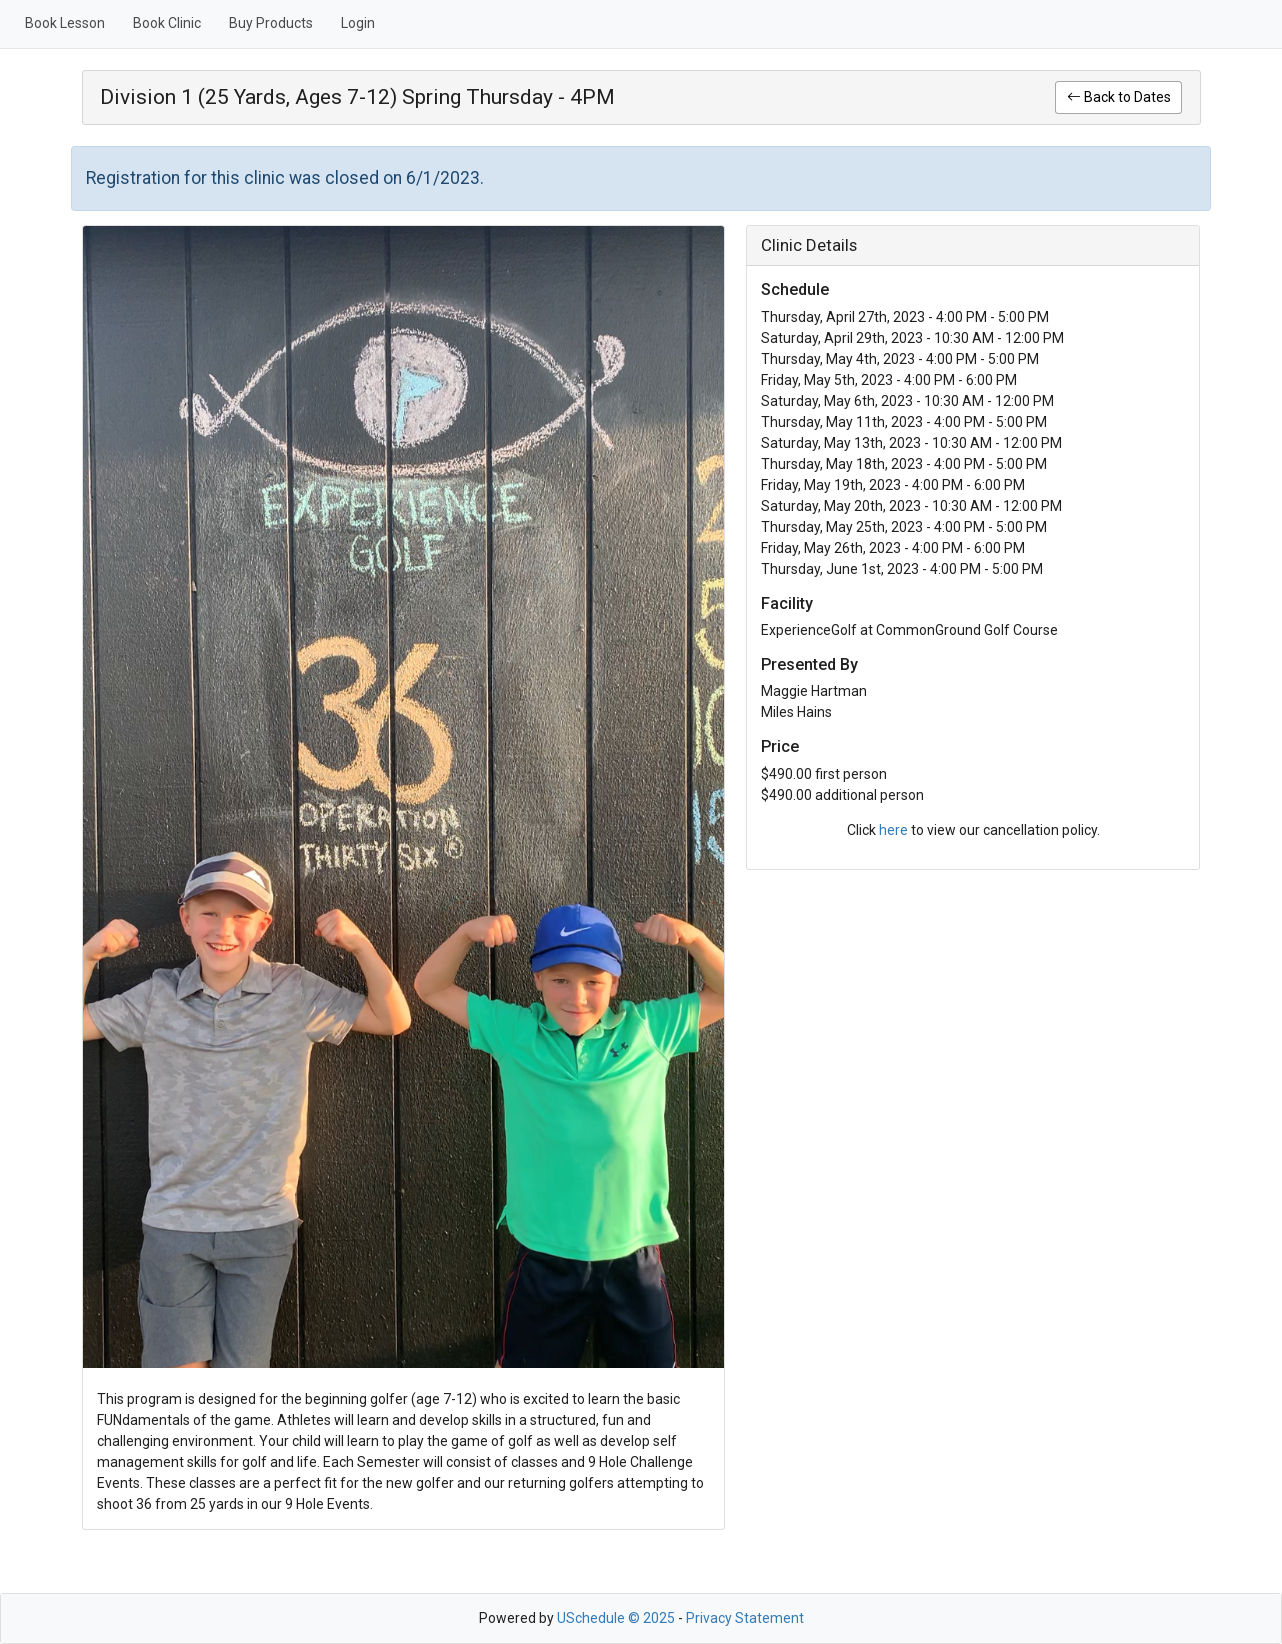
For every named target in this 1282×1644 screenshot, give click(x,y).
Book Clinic (167, 23)
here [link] (893, 830)
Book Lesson (65, 23)
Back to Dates (1119, 97)
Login (358, 23)
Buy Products (271, 23)
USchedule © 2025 (616, 1618)
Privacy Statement (745, 1618)
